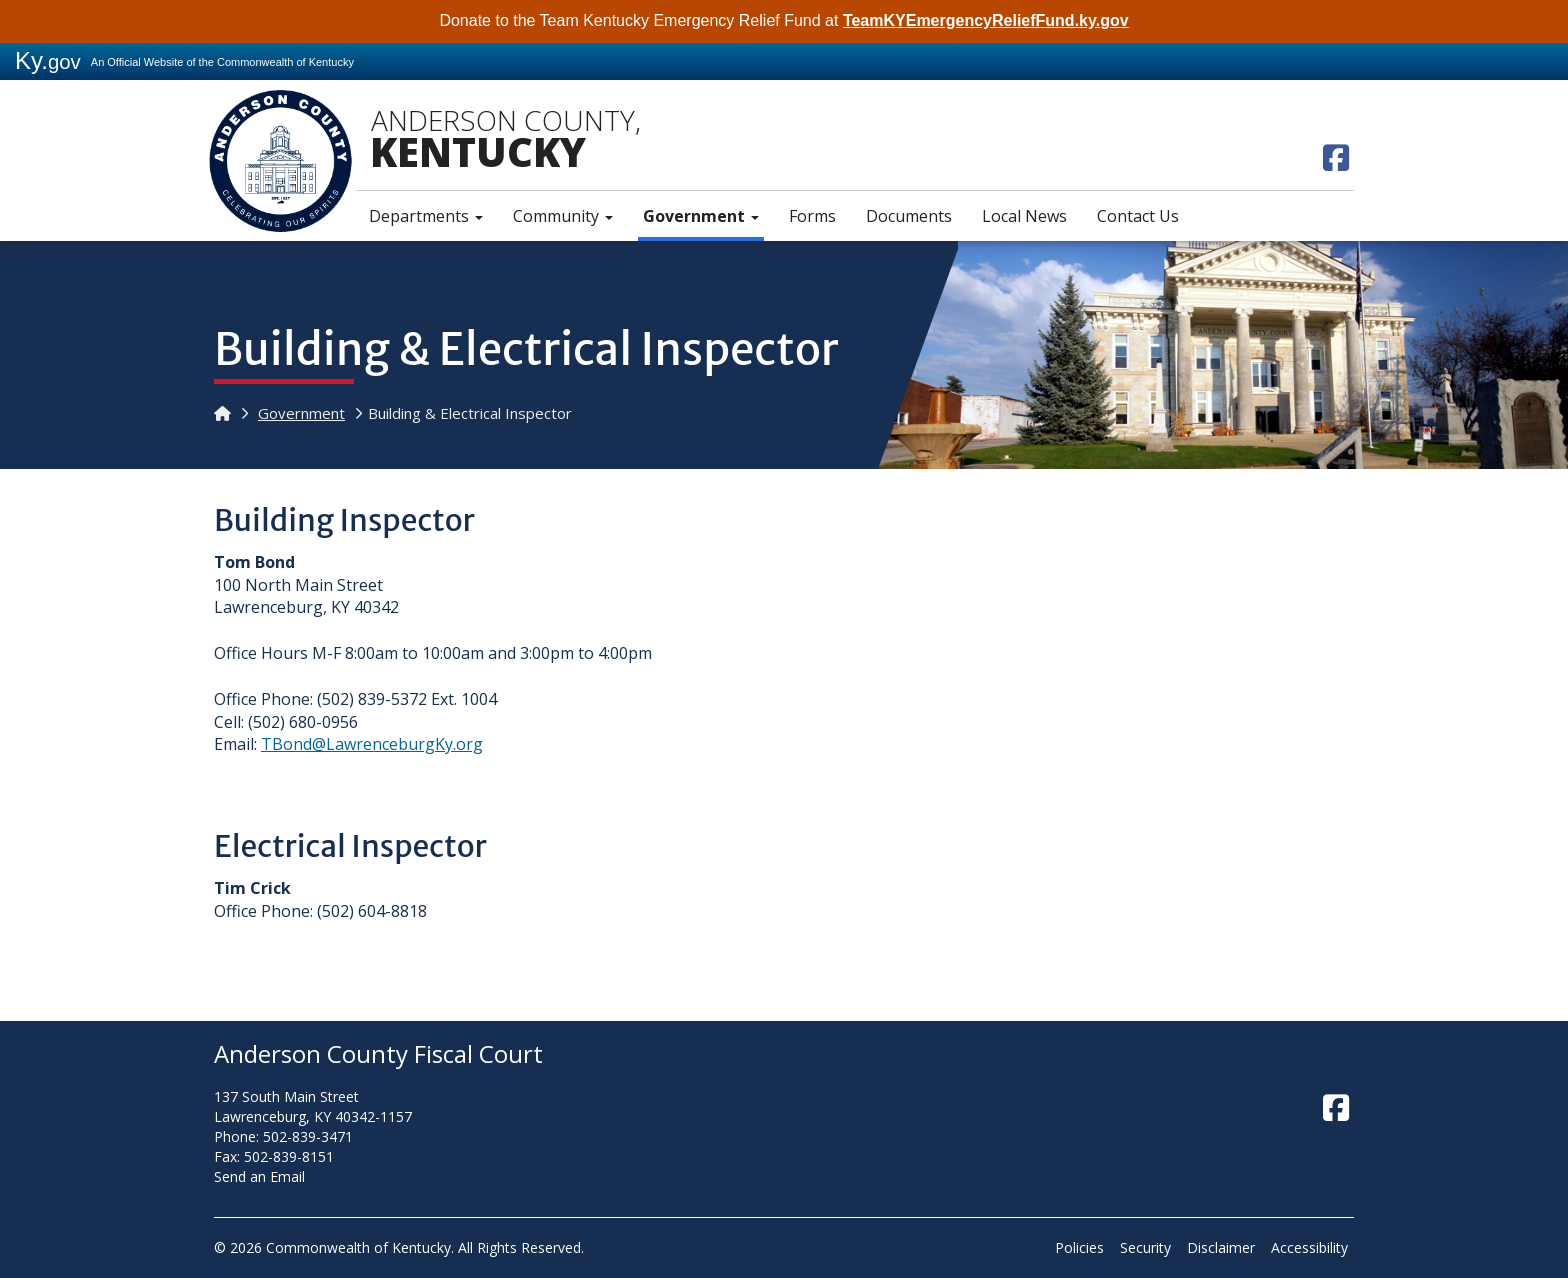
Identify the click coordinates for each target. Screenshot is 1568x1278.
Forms (812, 216)
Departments (426, 216)
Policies (1079, 1247)
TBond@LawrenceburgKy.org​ (372, 744)
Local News (1024, 216)
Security (1145, 1247)
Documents (909, 216)
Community (563, 216)
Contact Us (1138, 216)
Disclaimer (1221, 1247)
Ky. (48, 60)
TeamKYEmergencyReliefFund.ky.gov (986, 20)
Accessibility (1309, 1247)
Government (701, 216)
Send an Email (259, 1176)
